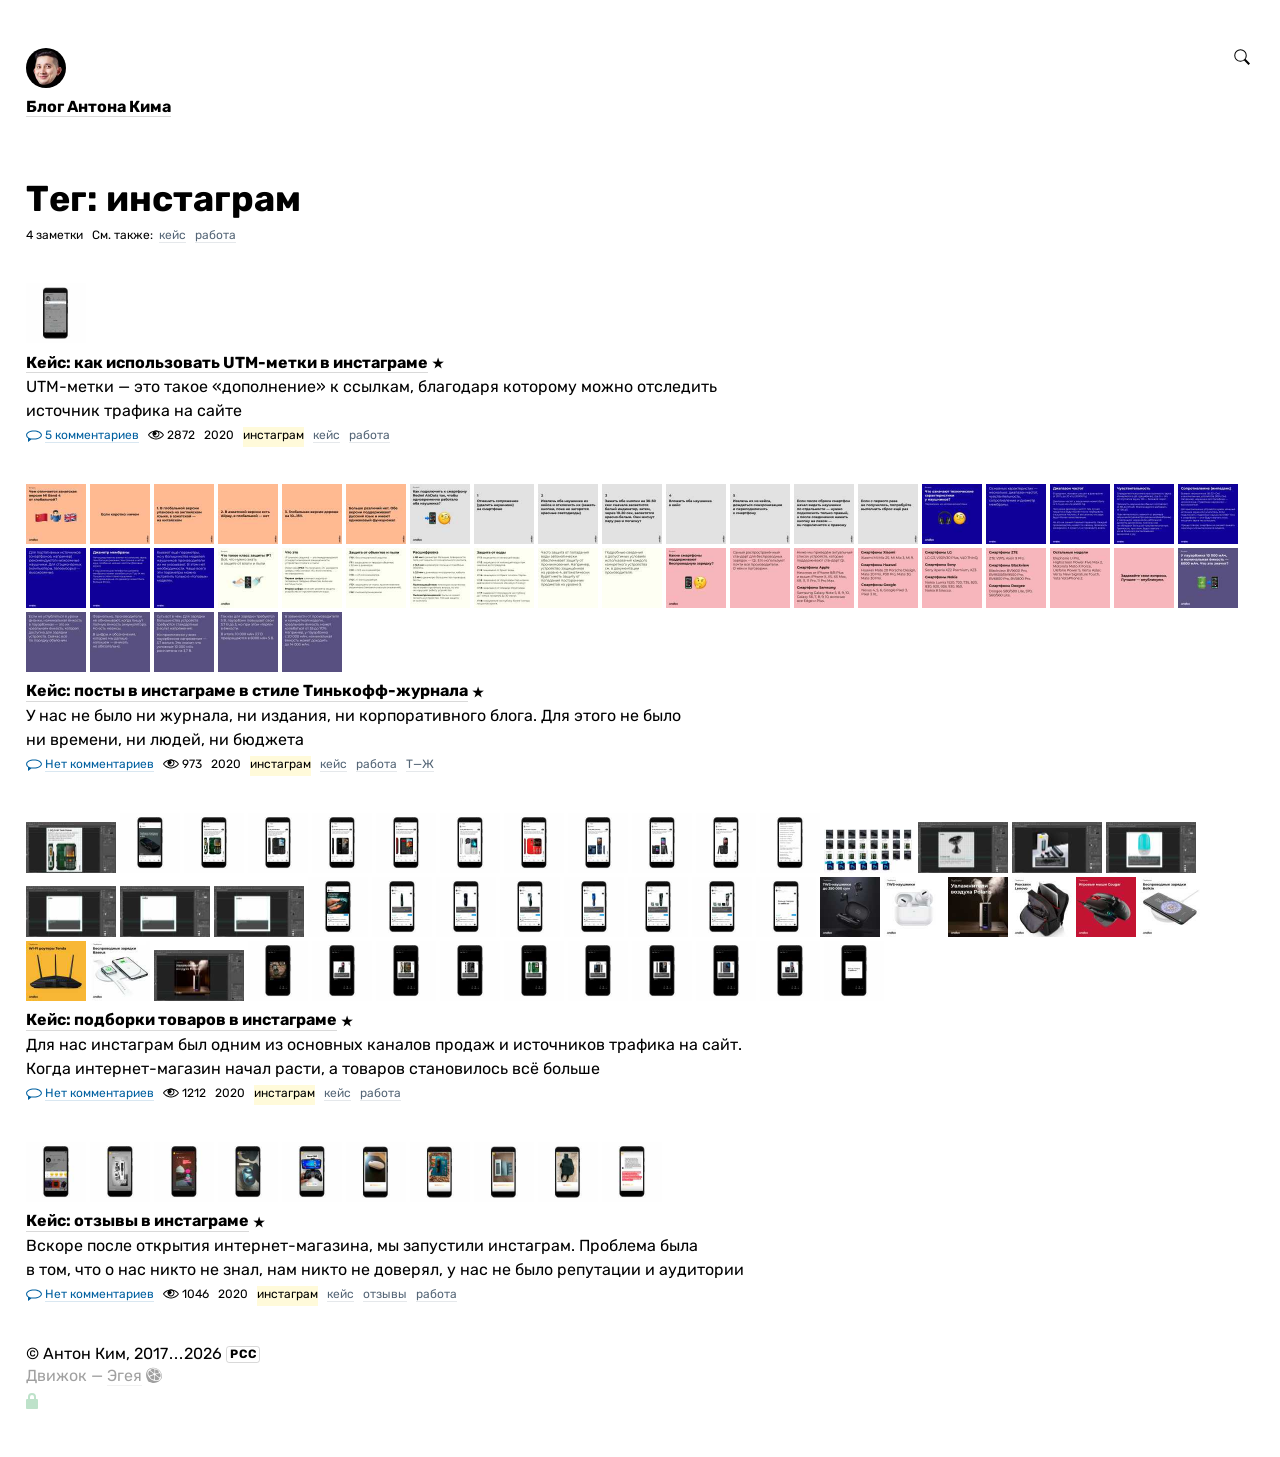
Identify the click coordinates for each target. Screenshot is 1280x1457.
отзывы (385, 1294)
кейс (172, 235)
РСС (243, 1354)
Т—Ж (420, 764)
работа (215, 235)
